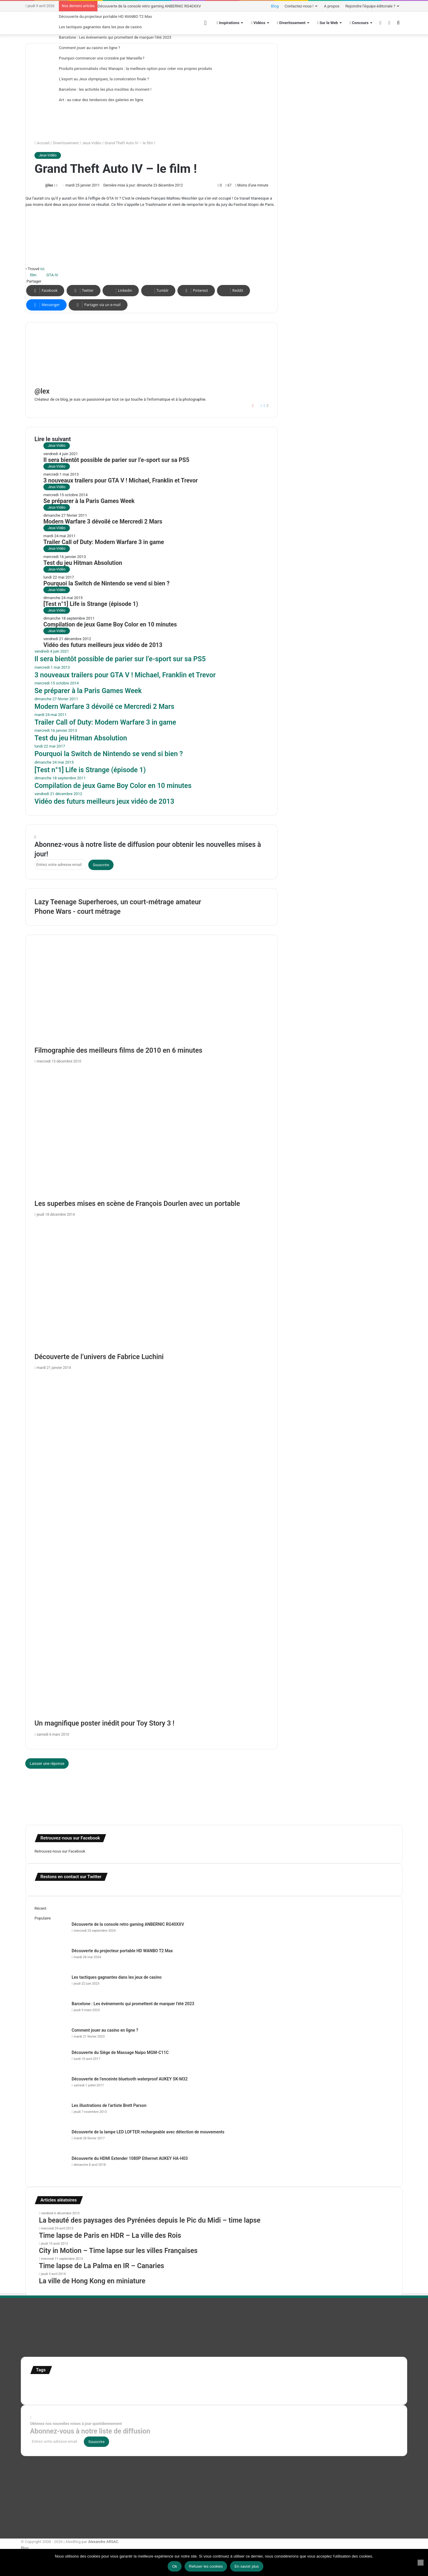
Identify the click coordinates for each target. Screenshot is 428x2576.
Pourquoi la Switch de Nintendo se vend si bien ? (106, 583)
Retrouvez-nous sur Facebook (59, 1851)
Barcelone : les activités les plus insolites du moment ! (105, 89)
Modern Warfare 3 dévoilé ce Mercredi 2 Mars (102, 521)
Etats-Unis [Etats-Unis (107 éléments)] (112, 2384)
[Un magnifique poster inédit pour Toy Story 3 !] (151, 1546)
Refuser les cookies (206, 2566)
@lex (49, 185)
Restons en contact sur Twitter (70, 1876)
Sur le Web (327, 23)
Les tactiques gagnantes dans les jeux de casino (100, 27)
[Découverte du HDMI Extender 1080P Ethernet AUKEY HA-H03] (50, 2166)
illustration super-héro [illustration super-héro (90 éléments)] (201, 2384)
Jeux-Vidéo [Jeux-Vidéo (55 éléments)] (265, 2384)
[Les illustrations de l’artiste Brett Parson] (50, 2113)
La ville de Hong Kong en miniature (92, 2281)
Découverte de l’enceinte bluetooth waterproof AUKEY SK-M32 (130, 2079)
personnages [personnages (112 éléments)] (305, 2384)
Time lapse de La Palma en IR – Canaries (101, 2266)
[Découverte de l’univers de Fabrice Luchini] (151, 1286)
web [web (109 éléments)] (140, 2392)
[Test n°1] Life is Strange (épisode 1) (90, 604)
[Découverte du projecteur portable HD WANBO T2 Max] (50, 1959)
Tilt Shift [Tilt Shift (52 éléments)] (50, 2392)
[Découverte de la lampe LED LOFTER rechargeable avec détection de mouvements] (50, 2140)
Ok (174, 2566)
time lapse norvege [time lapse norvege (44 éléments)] (121, 2393)
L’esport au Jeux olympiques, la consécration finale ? (104, 79)
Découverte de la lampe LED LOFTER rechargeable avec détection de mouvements (148, 2132)
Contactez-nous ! (299, 6)
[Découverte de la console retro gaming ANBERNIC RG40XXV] (50, 1932)
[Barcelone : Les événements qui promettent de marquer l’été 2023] (50, 2012)
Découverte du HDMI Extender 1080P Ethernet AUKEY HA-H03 (130, 2158)
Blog (275, 6)
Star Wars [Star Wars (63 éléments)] (330, 2384)
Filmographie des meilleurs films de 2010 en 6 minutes (118, 1050)
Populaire (42, 1918)
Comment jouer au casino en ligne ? (89, 48)
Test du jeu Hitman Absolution (82, 563)
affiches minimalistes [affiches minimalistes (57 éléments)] (48, 2384)
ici (42, 269)
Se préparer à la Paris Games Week (89, 501)
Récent (40, 1908)
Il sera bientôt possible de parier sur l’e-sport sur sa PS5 (116, 460)
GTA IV (52, 275)
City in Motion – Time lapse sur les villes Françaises (118, 2251)
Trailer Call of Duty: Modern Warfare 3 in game (103, 542)
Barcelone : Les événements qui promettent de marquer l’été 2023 (115, 37)
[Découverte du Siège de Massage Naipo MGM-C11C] (50, 2060)
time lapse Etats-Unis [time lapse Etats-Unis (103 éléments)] (82, 2392)
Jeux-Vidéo (91, 143)
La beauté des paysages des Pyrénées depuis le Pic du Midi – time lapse (149, 2220)
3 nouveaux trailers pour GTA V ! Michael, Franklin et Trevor (120, 480)
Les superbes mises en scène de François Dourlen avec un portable (137, 1204)
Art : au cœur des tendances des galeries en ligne (101, 100)
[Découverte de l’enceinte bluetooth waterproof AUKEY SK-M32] (50, 2087)
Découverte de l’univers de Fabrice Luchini (99, 1357)
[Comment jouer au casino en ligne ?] (50, 2038)
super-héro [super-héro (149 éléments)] (374, 2383)
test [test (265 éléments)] (36, 2391)
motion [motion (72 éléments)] (282, 2384)
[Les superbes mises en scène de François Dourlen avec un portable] (151, 1133)
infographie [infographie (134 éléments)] (240, 2384)
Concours (359, 23)
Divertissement (291, 23)
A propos (331, 6)
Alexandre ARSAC (103, 2541)
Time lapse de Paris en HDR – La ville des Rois (110, 2236)
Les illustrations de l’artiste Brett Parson (109, 2105)
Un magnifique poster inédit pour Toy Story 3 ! (104, 1723)
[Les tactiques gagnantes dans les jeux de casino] (50, 1985)
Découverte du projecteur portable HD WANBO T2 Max (105, 16)
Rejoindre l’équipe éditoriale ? (370, 6)
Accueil (41, 143)
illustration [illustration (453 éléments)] (156, 2383)
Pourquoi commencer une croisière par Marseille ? (101, 58)
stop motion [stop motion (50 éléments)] (349, 2385)
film (33, 275)
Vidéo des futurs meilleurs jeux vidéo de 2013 (102, 645)
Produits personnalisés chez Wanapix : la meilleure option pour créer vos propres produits (135, 68)
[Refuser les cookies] (421, 2563)
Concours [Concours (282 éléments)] (83, 2383)
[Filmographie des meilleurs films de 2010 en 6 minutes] (151, 999)
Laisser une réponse (47, 1763)
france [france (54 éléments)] (130, 2385)
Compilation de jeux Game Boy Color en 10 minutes (110, 624)
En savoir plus (247, 2566)
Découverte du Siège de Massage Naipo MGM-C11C (120, 2052)
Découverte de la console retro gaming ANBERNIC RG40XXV (149, 6)
